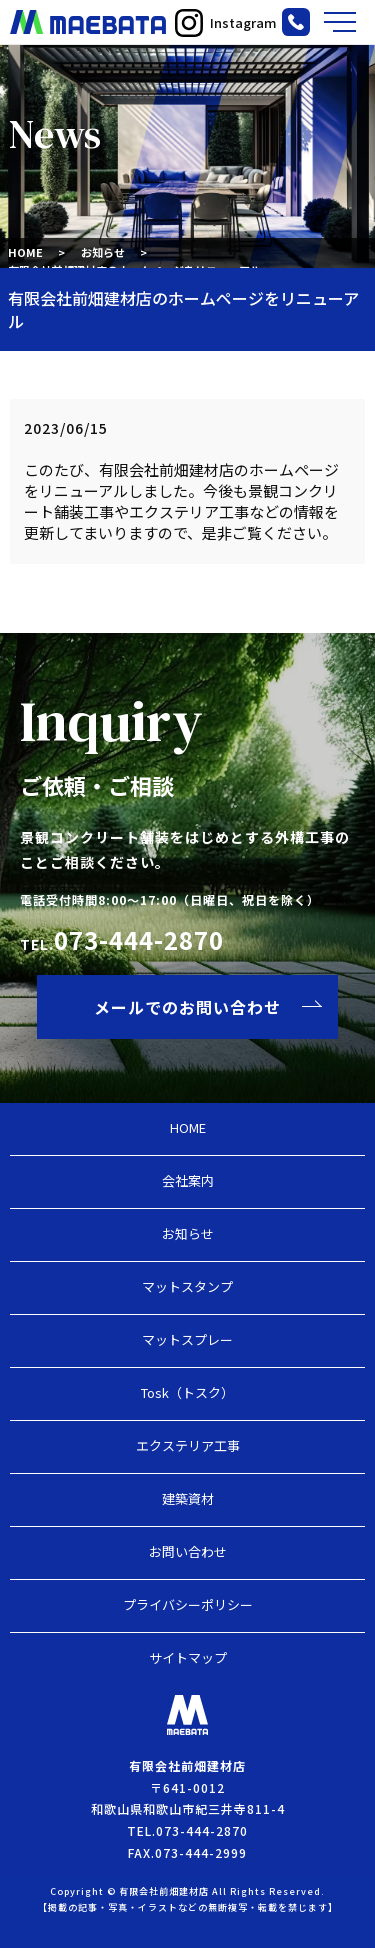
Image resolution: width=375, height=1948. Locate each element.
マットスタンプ (187, 1286)
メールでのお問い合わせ (187, 1007)
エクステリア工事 (188, 1445)
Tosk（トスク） (187, 1392)
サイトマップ (188, 1657)
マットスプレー (187, 1339)
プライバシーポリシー (188, 1604)
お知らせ (103, 252)
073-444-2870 (139, 939)
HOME (25, 252)
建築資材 (188, 1498)
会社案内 (188, 1180)
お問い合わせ (188, 1551)
